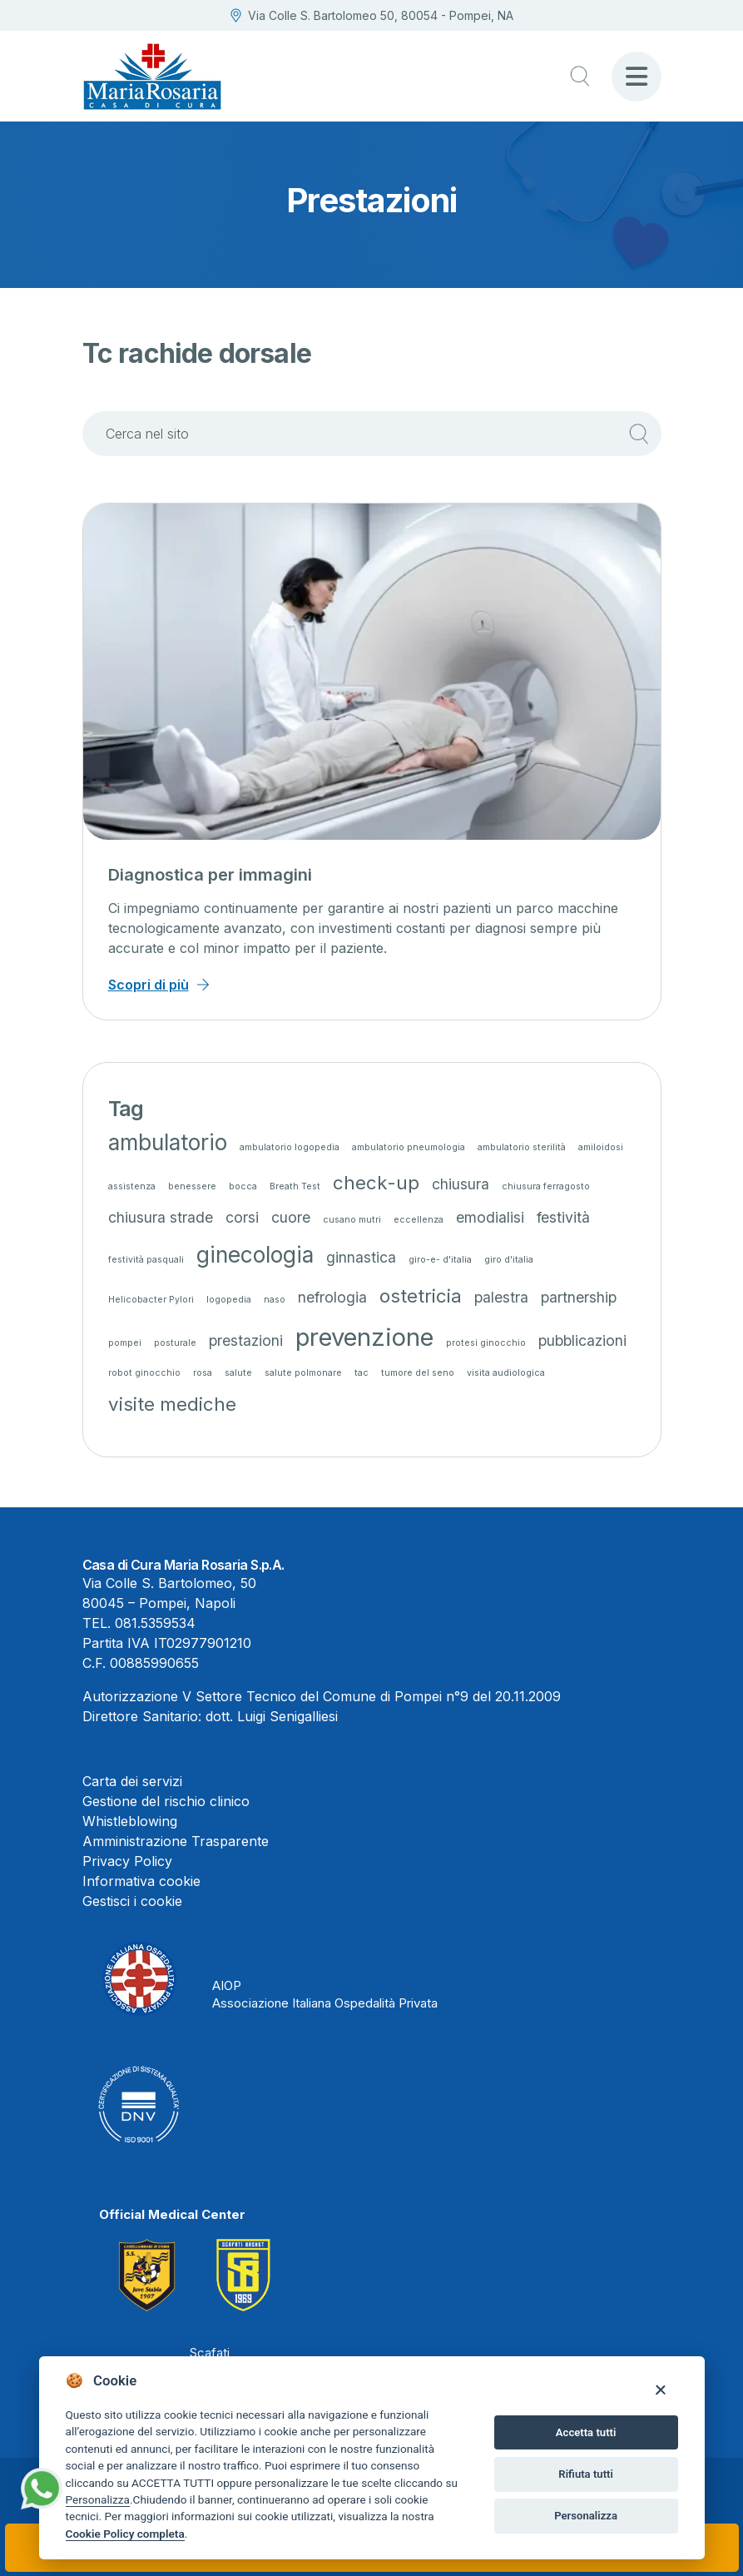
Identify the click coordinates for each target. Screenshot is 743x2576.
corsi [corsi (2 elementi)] (242, 1217)
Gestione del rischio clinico (166, 1801)
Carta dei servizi (132, 1781)
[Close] (660, 2389)
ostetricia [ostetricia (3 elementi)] (420, 1295)
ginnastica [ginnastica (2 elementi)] (361, 1257)
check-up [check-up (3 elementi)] (376, 1182)
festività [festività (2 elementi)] (563, 1217)
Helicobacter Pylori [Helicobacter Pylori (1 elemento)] (151, 1299)
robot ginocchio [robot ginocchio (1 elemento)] (144, 1372)
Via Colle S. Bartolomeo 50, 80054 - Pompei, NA (371, 15)
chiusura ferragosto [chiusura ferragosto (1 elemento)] (546, 1186)
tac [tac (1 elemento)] (361, 1372)
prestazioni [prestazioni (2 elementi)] (246, 1340)
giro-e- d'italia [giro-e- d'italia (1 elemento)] (440, 1259)
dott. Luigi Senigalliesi (272, 1716)
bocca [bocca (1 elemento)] (243, 1186)
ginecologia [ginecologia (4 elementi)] (255, 1255)
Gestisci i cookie (132, 1901)
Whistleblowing (129, 1821)
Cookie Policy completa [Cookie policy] (125, 2533)
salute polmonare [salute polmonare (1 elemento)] (303, 1372)
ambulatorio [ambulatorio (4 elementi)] (167, 1142)
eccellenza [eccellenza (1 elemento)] (418, 1219)
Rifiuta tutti (585, 2474)
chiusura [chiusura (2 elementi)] (460, 1184)
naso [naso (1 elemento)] (274, 1299)
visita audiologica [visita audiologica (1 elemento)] (506, 1372)
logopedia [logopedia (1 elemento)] (228, 1299)
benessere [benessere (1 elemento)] (192, 1186)
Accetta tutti (586, 2432)
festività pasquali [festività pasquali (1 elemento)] (146, 1259)
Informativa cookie (141, 1881)
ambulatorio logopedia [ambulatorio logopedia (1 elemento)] (289, 1147)
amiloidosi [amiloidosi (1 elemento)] (600, 1147)
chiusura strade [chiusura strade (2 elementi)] (160, 1217)
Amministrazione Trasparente (175, 1841)
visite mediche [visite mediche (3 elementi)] (172, 1403)
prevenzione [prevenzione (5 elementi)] (364, 1337)
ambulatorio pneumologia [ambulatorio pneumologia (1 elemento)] (408, 1147)
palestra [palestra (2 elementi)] (501, 1297)
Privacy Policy (127, 1861)
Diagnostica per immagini (210, 875)
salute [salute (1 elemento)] (238, 1372)
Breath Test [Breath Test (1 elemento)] (295, 1186)
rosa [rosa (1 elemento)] (202, 1372)
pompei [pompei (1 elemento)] (124, 1343)
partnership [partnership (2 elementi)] (579, 1297)
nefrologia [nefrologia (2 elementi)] (332, 1297)
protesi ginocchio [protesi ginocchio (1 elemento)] (486, 1343)
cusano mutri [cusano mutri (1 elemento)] (352, 1219)
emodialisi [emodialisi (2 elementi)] (490, 1217)
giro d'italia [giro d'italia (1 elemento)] (508, 1259)
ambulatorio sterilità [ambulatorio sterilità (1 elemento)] (522, 1147)
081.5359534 (155, 1623)
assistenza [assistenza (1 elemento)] (132, 1186)
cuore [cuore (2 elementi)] (290, 1217)
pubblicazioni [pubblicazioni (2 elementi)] (582, 1340)
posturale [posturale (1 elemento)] (175, 1343)
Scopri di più (148, 984)
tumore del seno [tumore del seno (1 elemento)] (417, 1372)
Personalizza (98, 2499)
